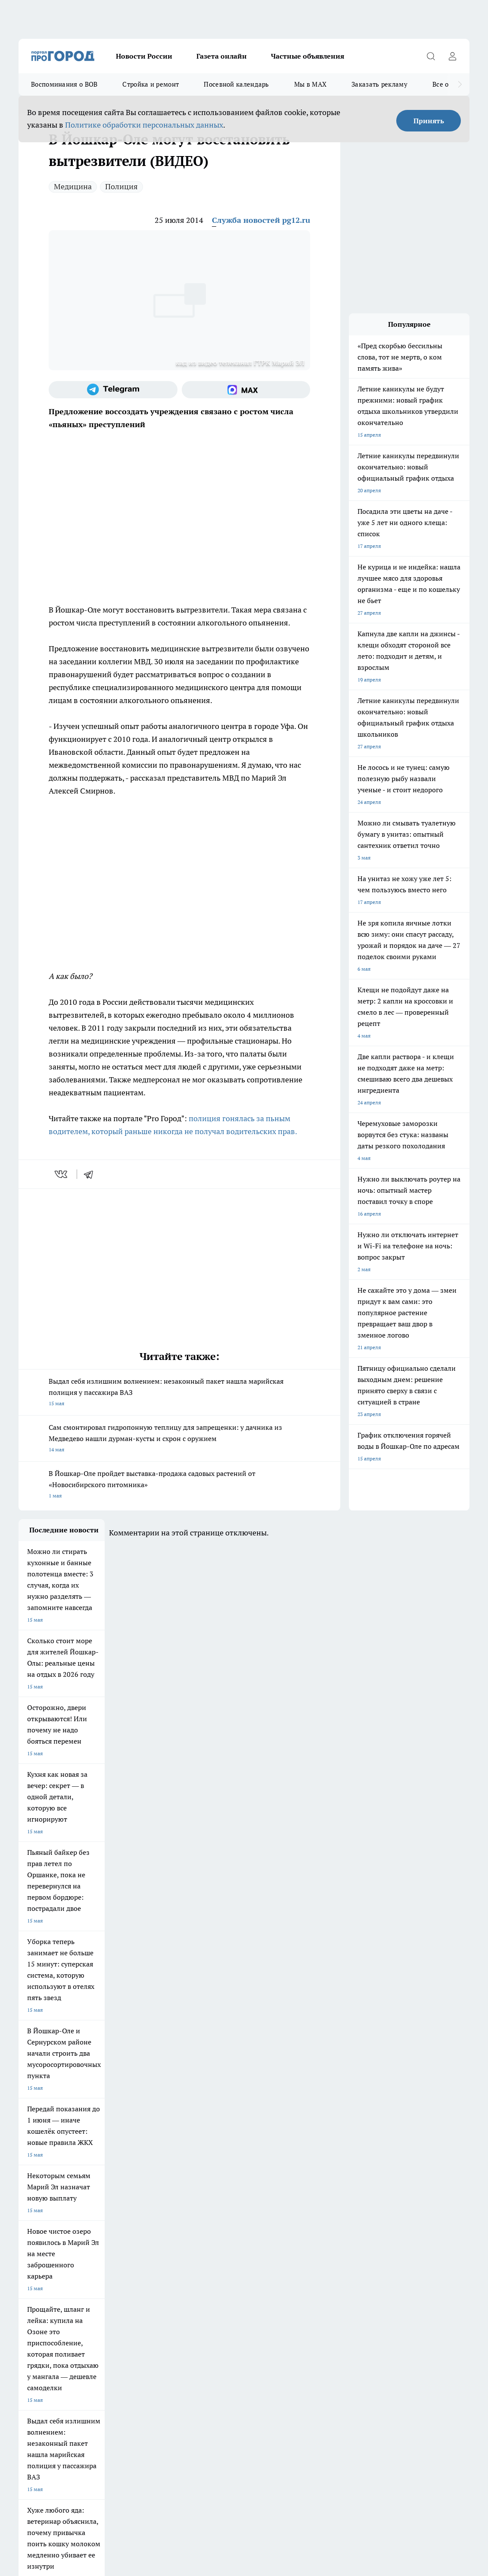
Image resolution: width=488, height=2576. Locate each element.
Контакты (138, 2288)
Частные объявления (307, 56)
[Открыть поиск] (430, 56)
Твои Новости (35, 2223)
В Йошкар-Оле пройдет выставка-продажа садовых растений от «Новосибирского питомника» (179, 1485)
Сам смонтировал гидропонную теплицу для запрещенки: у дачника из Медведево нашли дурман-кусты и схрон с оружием (179, 1439)
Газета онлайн (221, 56)
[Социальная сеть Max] (246, 389)
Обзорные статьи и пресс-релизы (275, 2277)
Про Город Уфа (258, 2223)
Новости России (144, 56)
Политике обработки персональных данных (144, 125)
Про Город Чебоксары (45, 2211)
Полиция (121, 186)
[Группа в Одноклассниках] (416, 2224)
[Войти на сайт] (452, 56)
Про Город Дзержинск (45, 2244)
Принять (428, 120)
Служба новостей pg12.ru (261, 220)
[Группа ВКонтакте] (394, 2224)
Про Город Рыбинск (189, 2223)
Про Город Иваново (337, 2211)
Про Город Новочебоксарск (125, 2211)
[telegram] (91, 1174)
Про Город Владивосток (121, 2244)
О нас (25, 2288)
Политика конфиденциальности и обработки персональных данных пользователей (119, 2443)
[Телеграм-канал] (113, 389)
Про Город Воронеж (264, 2211)
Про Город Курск (112, 2223)
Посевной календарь (236, 84)
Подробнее (347, 2430)
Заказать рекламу (379, 84)
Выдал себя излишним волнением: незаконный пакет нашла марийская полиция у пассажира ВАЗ (179, 1393)
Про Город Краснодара (193, 2244)
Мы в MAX (310, 84)
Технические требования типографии (171, 2277)
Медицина (73, 186)
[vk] (61, 1174)
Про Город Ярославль (192, 2211)
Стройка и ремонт (150, 84)
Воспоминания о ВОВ (64, 84)
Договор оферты (39, 2277)
